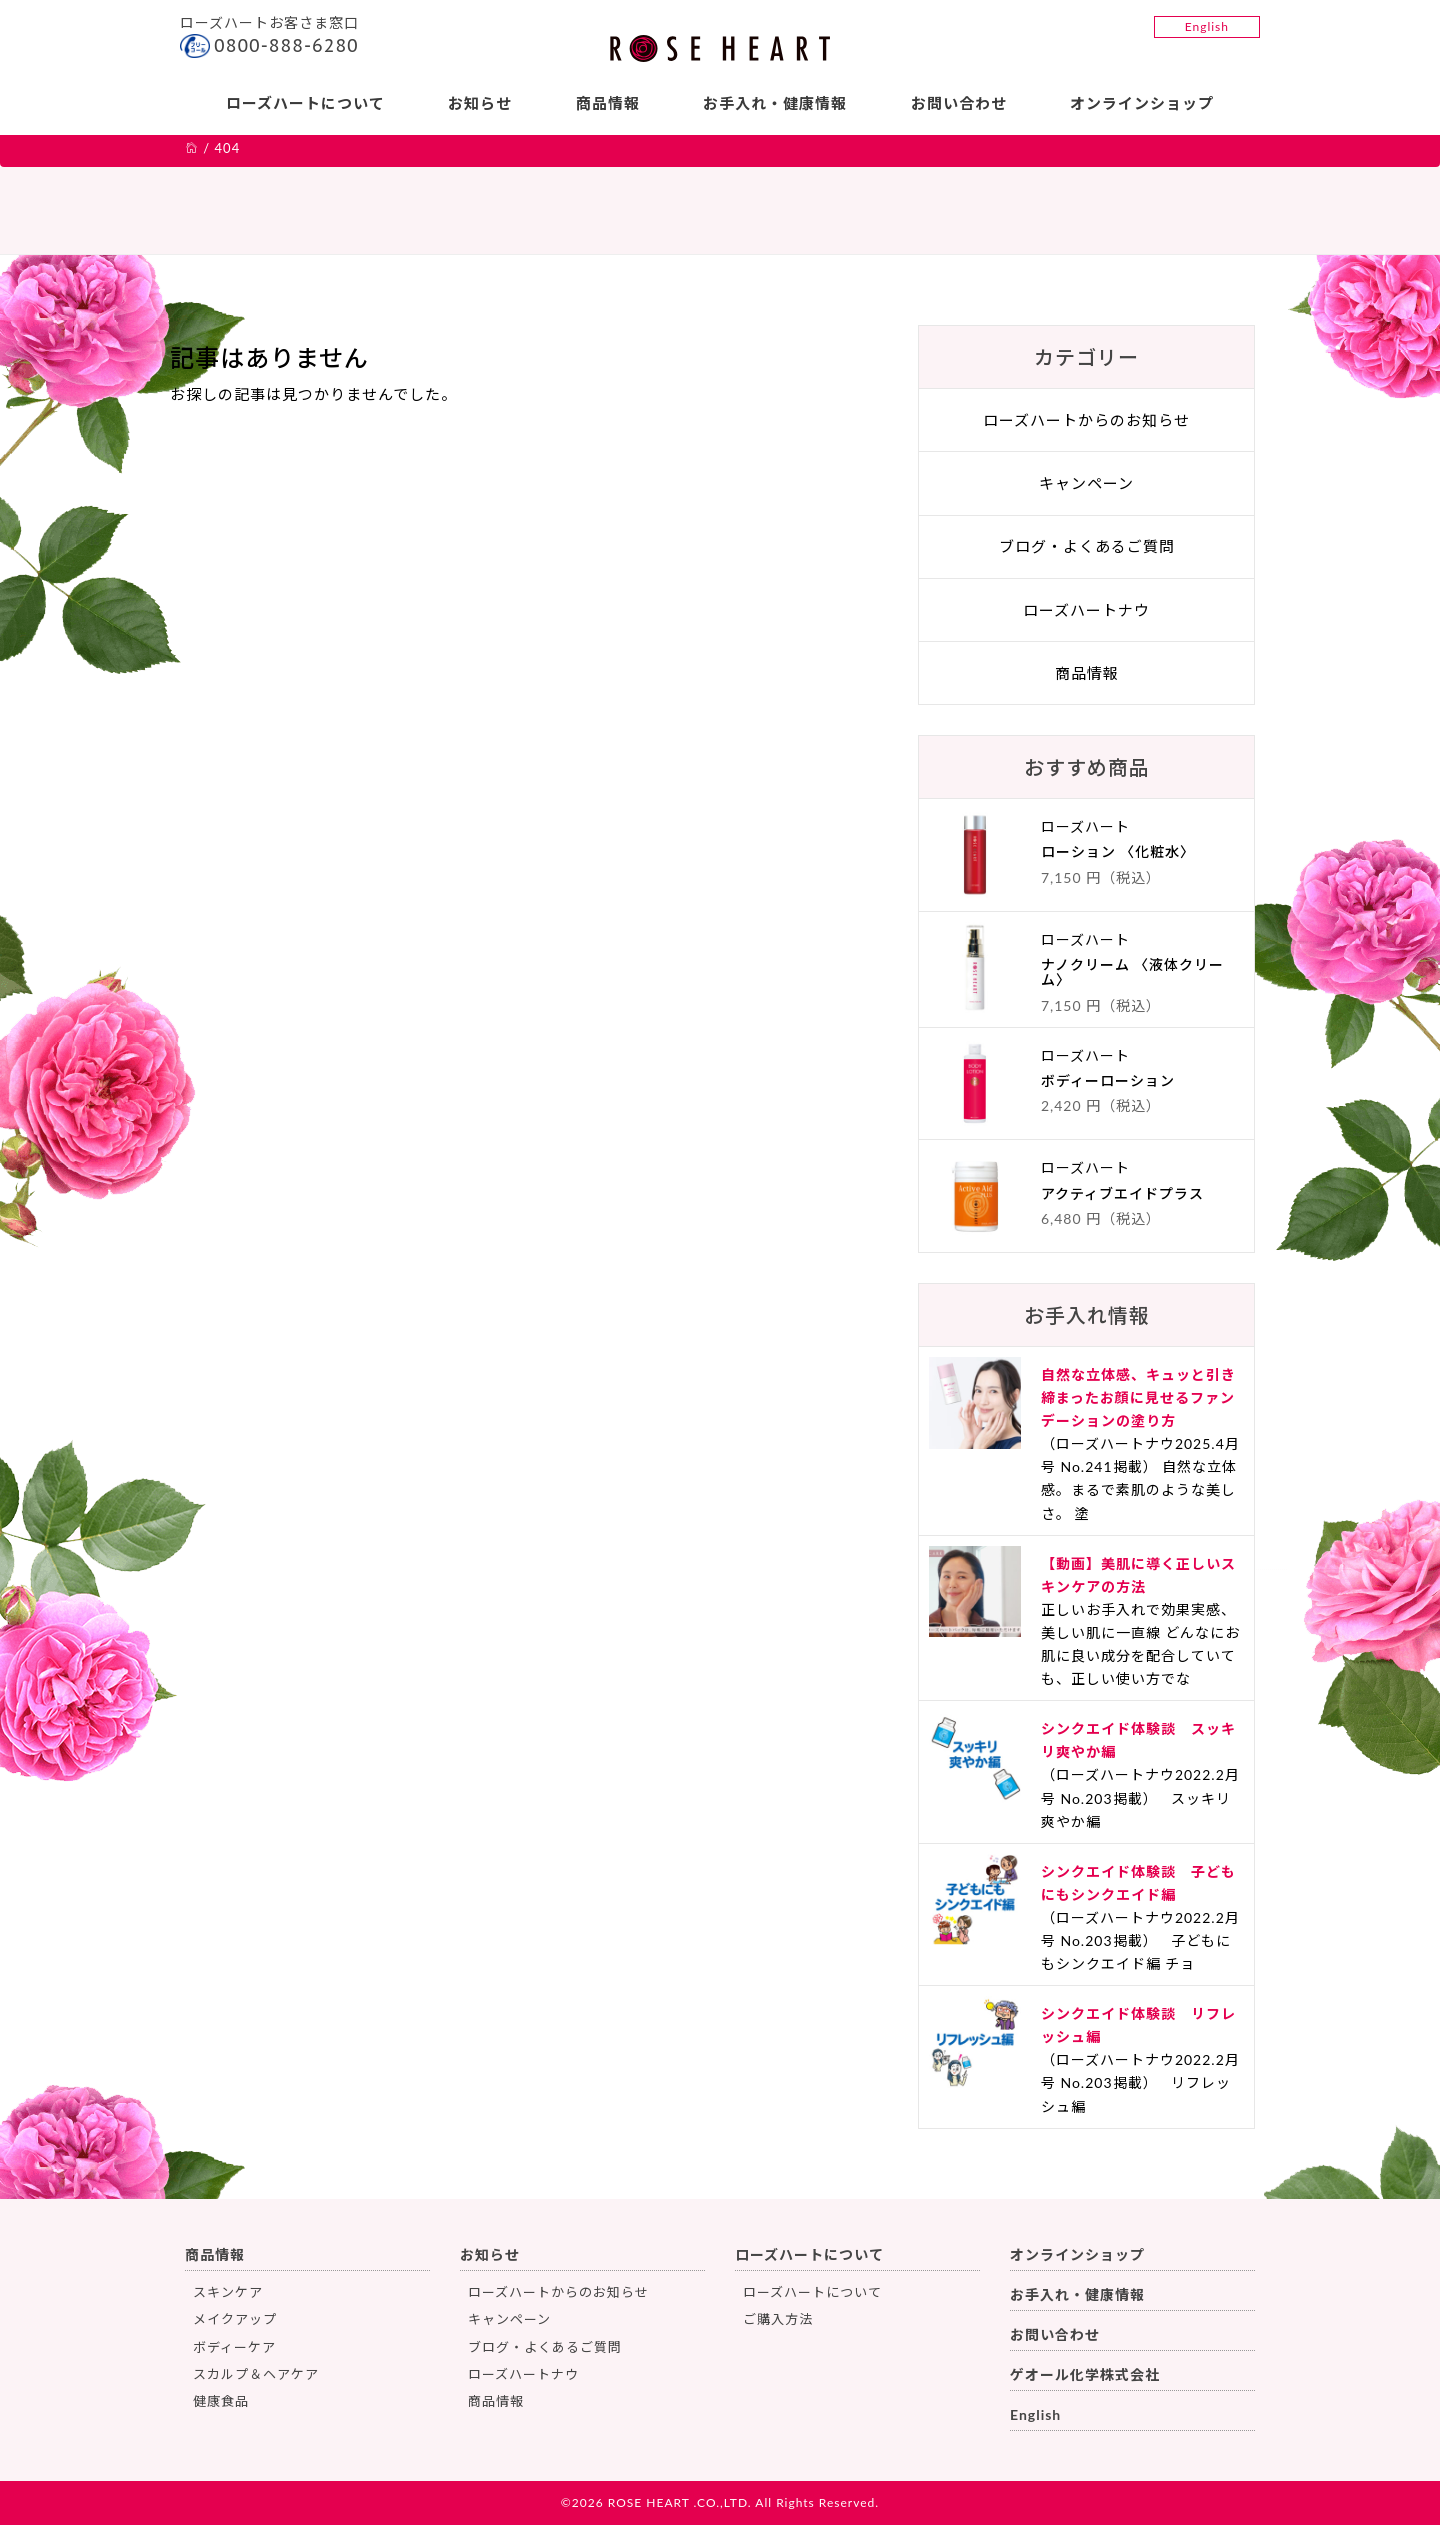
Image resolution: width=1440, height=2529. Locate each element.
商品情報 (607, 103)
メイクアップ (235, 2323)
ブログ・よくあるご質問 (1087, 551)
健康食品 (221, 2406)
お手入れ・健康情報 (776, 103)
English (1207, 26)
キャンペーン (1086, 487)
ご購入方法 (778, 2323)
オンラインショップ (1146, 103)
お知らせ (478, 103)
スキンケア (228, 2296)
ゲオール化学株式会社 (1085, 2378)
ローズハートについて (301, 103)
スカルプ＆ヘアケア (256, 2378)
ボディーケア (234, 2351)
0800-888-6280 (286, 45)
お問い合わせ (961, 103)
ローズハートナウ (1086, 614)
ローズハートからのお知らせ (1086, 424)
